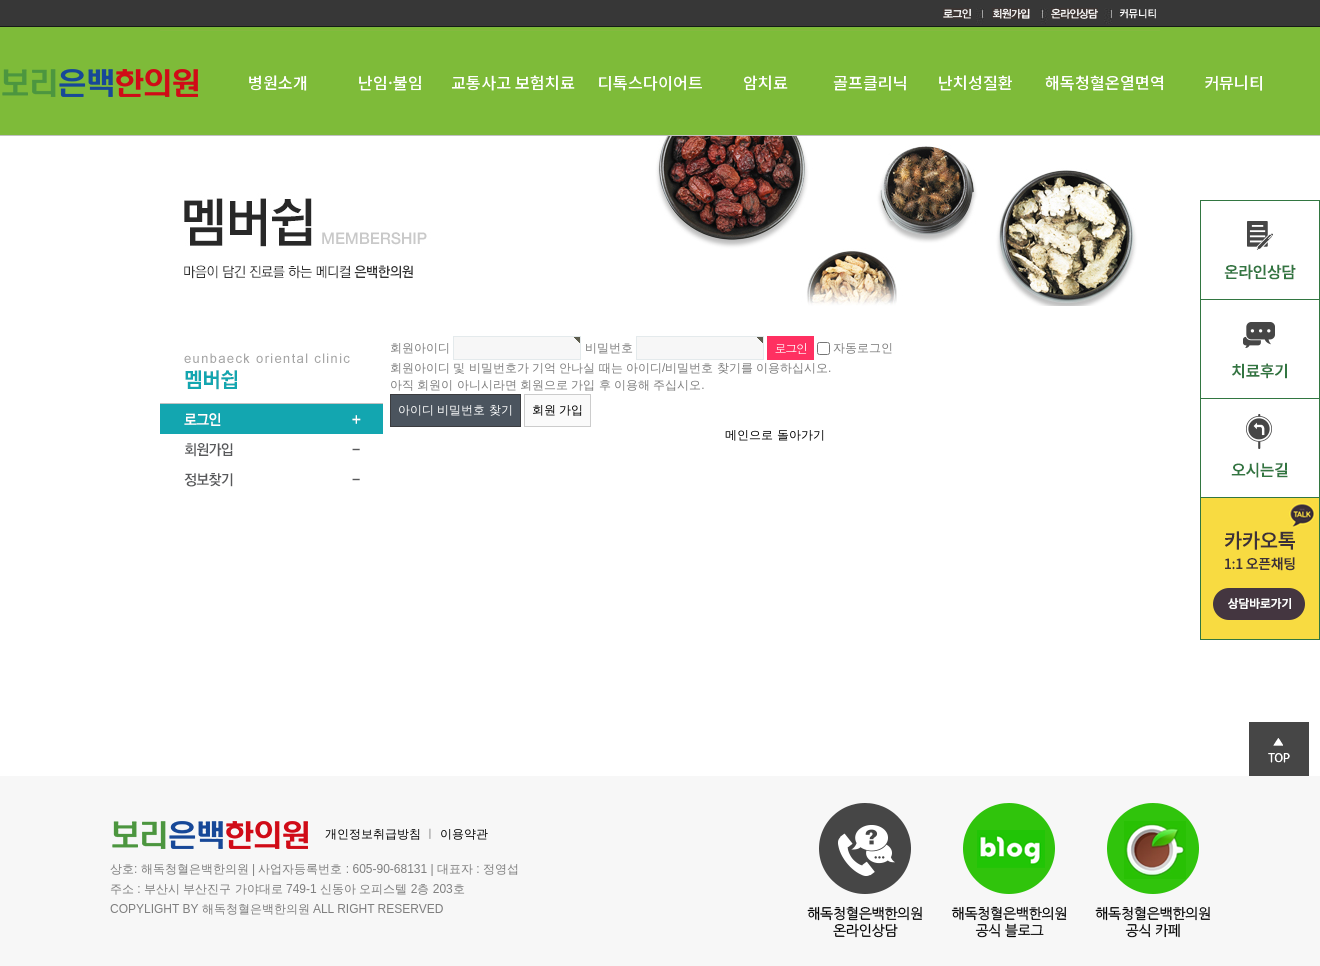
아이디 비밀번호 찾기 (455, 410)
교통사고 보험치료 (513, 82)
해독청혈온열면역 (1105, 82)
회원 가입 (557, 410)
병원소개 (278, 82)
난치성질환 (975, 82)
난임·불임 (390, 82)
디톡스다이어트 (650, 82)
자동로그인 (863, 348)
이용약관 (464, 834)
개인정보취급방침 (373, 834)
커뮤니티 (1234, 82)
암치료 (765, 82)
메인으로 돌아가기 (774, 435)
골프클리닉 (870, 82)
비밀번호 (609, 348)
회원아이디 (420, 348)
